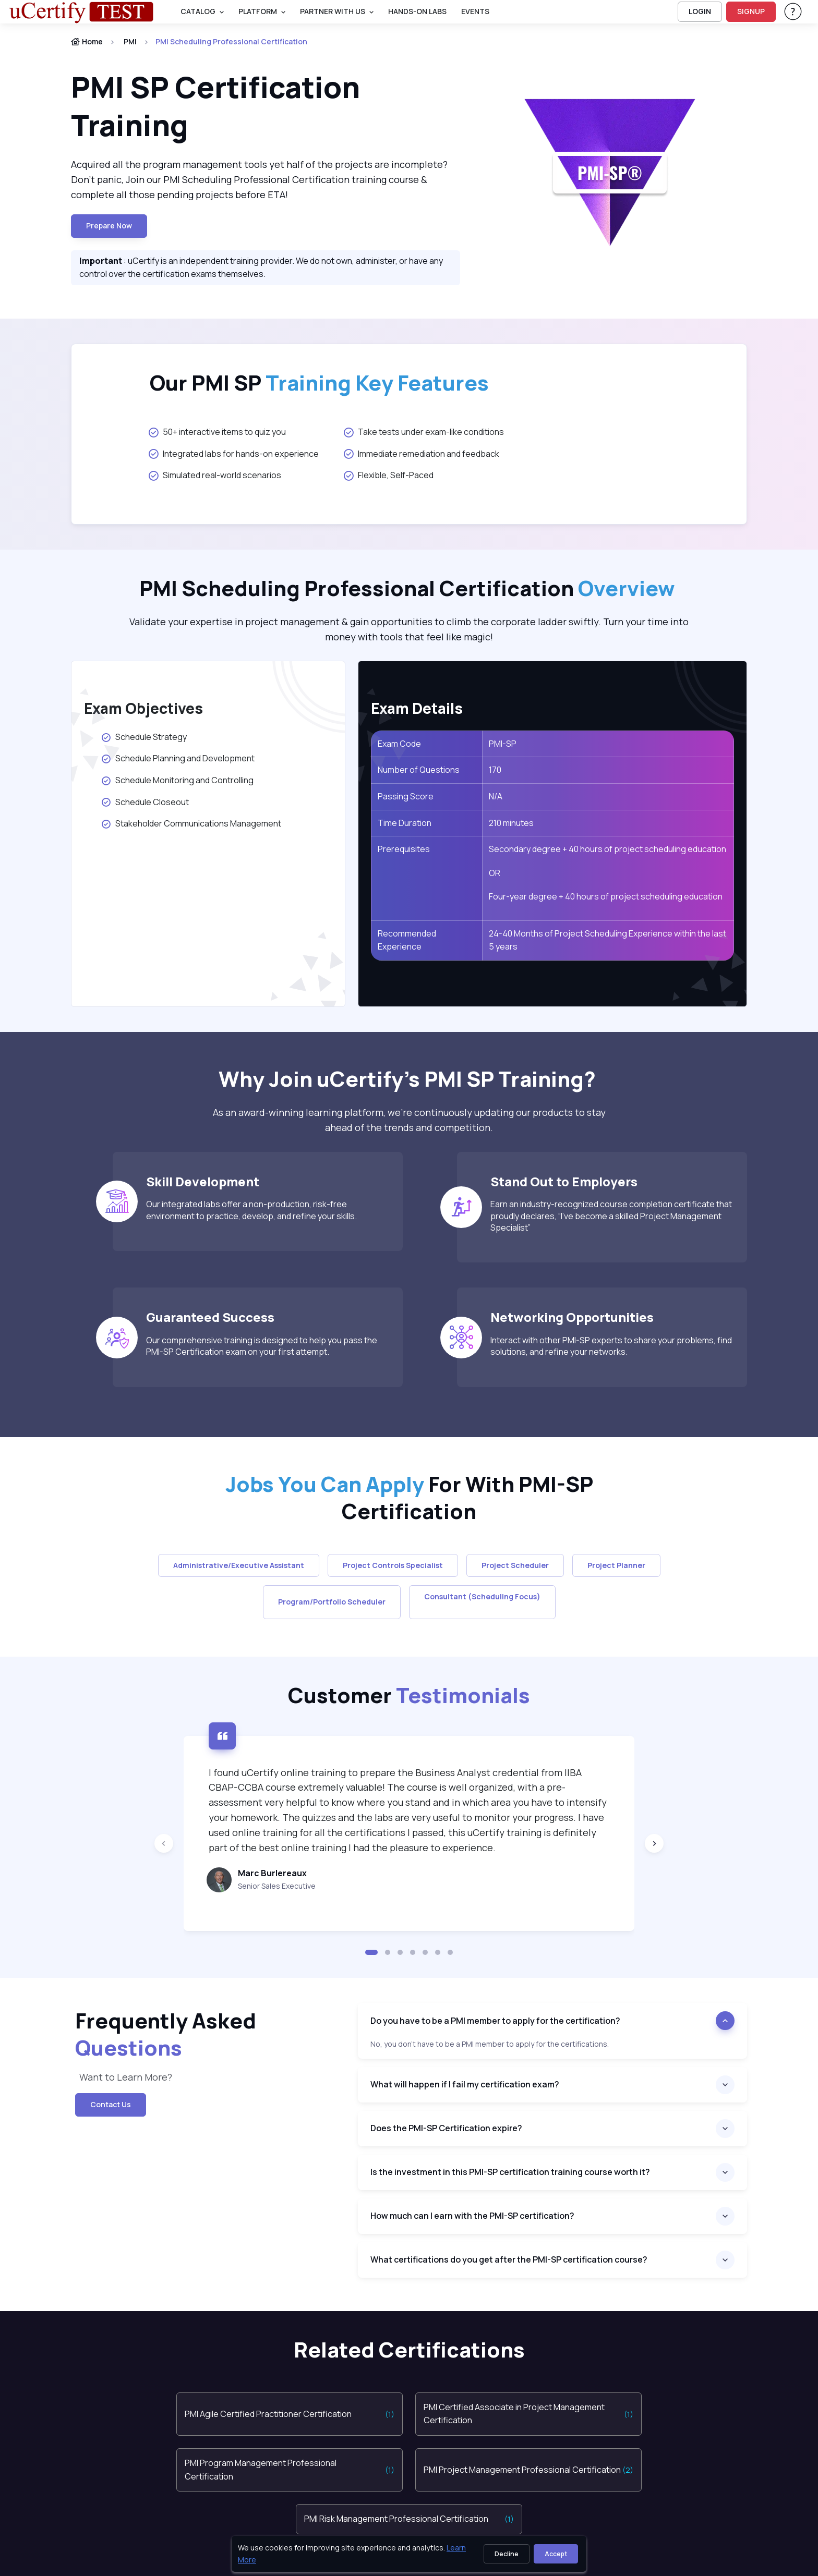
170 (495, 769)
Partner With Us (332, 11)
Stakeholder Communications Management (191, 823)
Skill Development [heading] (202, 1181)
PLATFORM (257, 11)
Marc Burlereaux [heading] (272, 1873)
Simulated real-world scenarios (215, 475)
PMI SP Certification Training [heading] (215, 106)
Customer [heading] (409, 1695)
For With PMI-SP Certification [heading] (409, 1498)
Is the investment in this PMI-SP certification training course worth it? (510, 2172)
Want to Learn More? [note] (125, 2077)
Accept (556, 2553)
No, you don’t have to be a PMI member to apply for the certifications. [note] (489, 2044)
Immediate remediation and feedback (421, 453)
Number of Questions (419, 769)
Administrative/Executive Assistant (238, 1565)
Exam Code (399, 743)
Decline (507, 2553)
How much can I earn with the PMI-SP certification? (472, 2215)
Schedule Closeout (145, 802)
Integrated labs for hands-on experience (234, 453)
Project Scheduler (515, 1565)
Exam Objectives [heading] (143, 708)
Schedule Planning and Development (178, 758)
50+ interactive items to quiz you (217, 432)
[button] (371, 1952)
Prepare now (109, 225)
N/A (495, 796)
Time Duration (404, 823)
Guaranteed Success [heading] (210, 1317)
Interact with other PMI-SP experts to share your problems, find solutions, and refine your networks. (611, 1345)
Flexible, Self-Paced (389, 475)
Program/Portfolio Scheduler (332, 1602)
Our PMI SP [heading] (319, 382)
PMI (130, 41)
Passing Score (406, 796)
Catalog (198, 11)
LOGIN (700, 11)
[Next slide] (654, 1843)
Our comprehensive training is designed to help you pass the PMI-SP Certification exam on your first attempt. (261, 1345)
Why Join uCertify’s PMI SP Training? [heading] (409, 1078)
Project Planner (616, 1565)
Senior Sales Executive (277, 1886)
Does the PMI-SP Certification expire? (446, 2128)
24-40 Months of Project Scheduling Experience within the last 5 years (607, 940)
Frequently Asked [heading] (165, 2034)
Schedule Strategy (144, 737)
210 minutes (511, 823)
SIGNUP (751, 11)
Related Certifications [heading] (409, 2349)
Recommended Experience (407, 940)
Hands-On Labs (417, 11)
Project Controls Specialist (393, 1565)
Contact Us (110, 2104)
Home (87, 41)
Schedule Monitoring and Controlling (177, 780)
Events (475, 11)
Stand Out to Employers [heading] (563, 1181)
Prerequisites (404, 849)
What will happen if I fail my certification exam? (464, 2084)
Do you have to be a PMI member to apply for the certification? (495, 2020)
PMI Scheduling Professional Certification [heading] (409, 588)
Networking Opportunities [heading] (572, 1317)
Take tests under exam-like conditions (424, 432)
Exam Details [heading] (417, 708)
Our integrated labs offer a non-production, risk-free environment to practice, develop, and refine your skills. (251, 1209)
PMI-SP (502, 743)
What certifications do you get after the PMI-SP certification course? (508, 2259)
